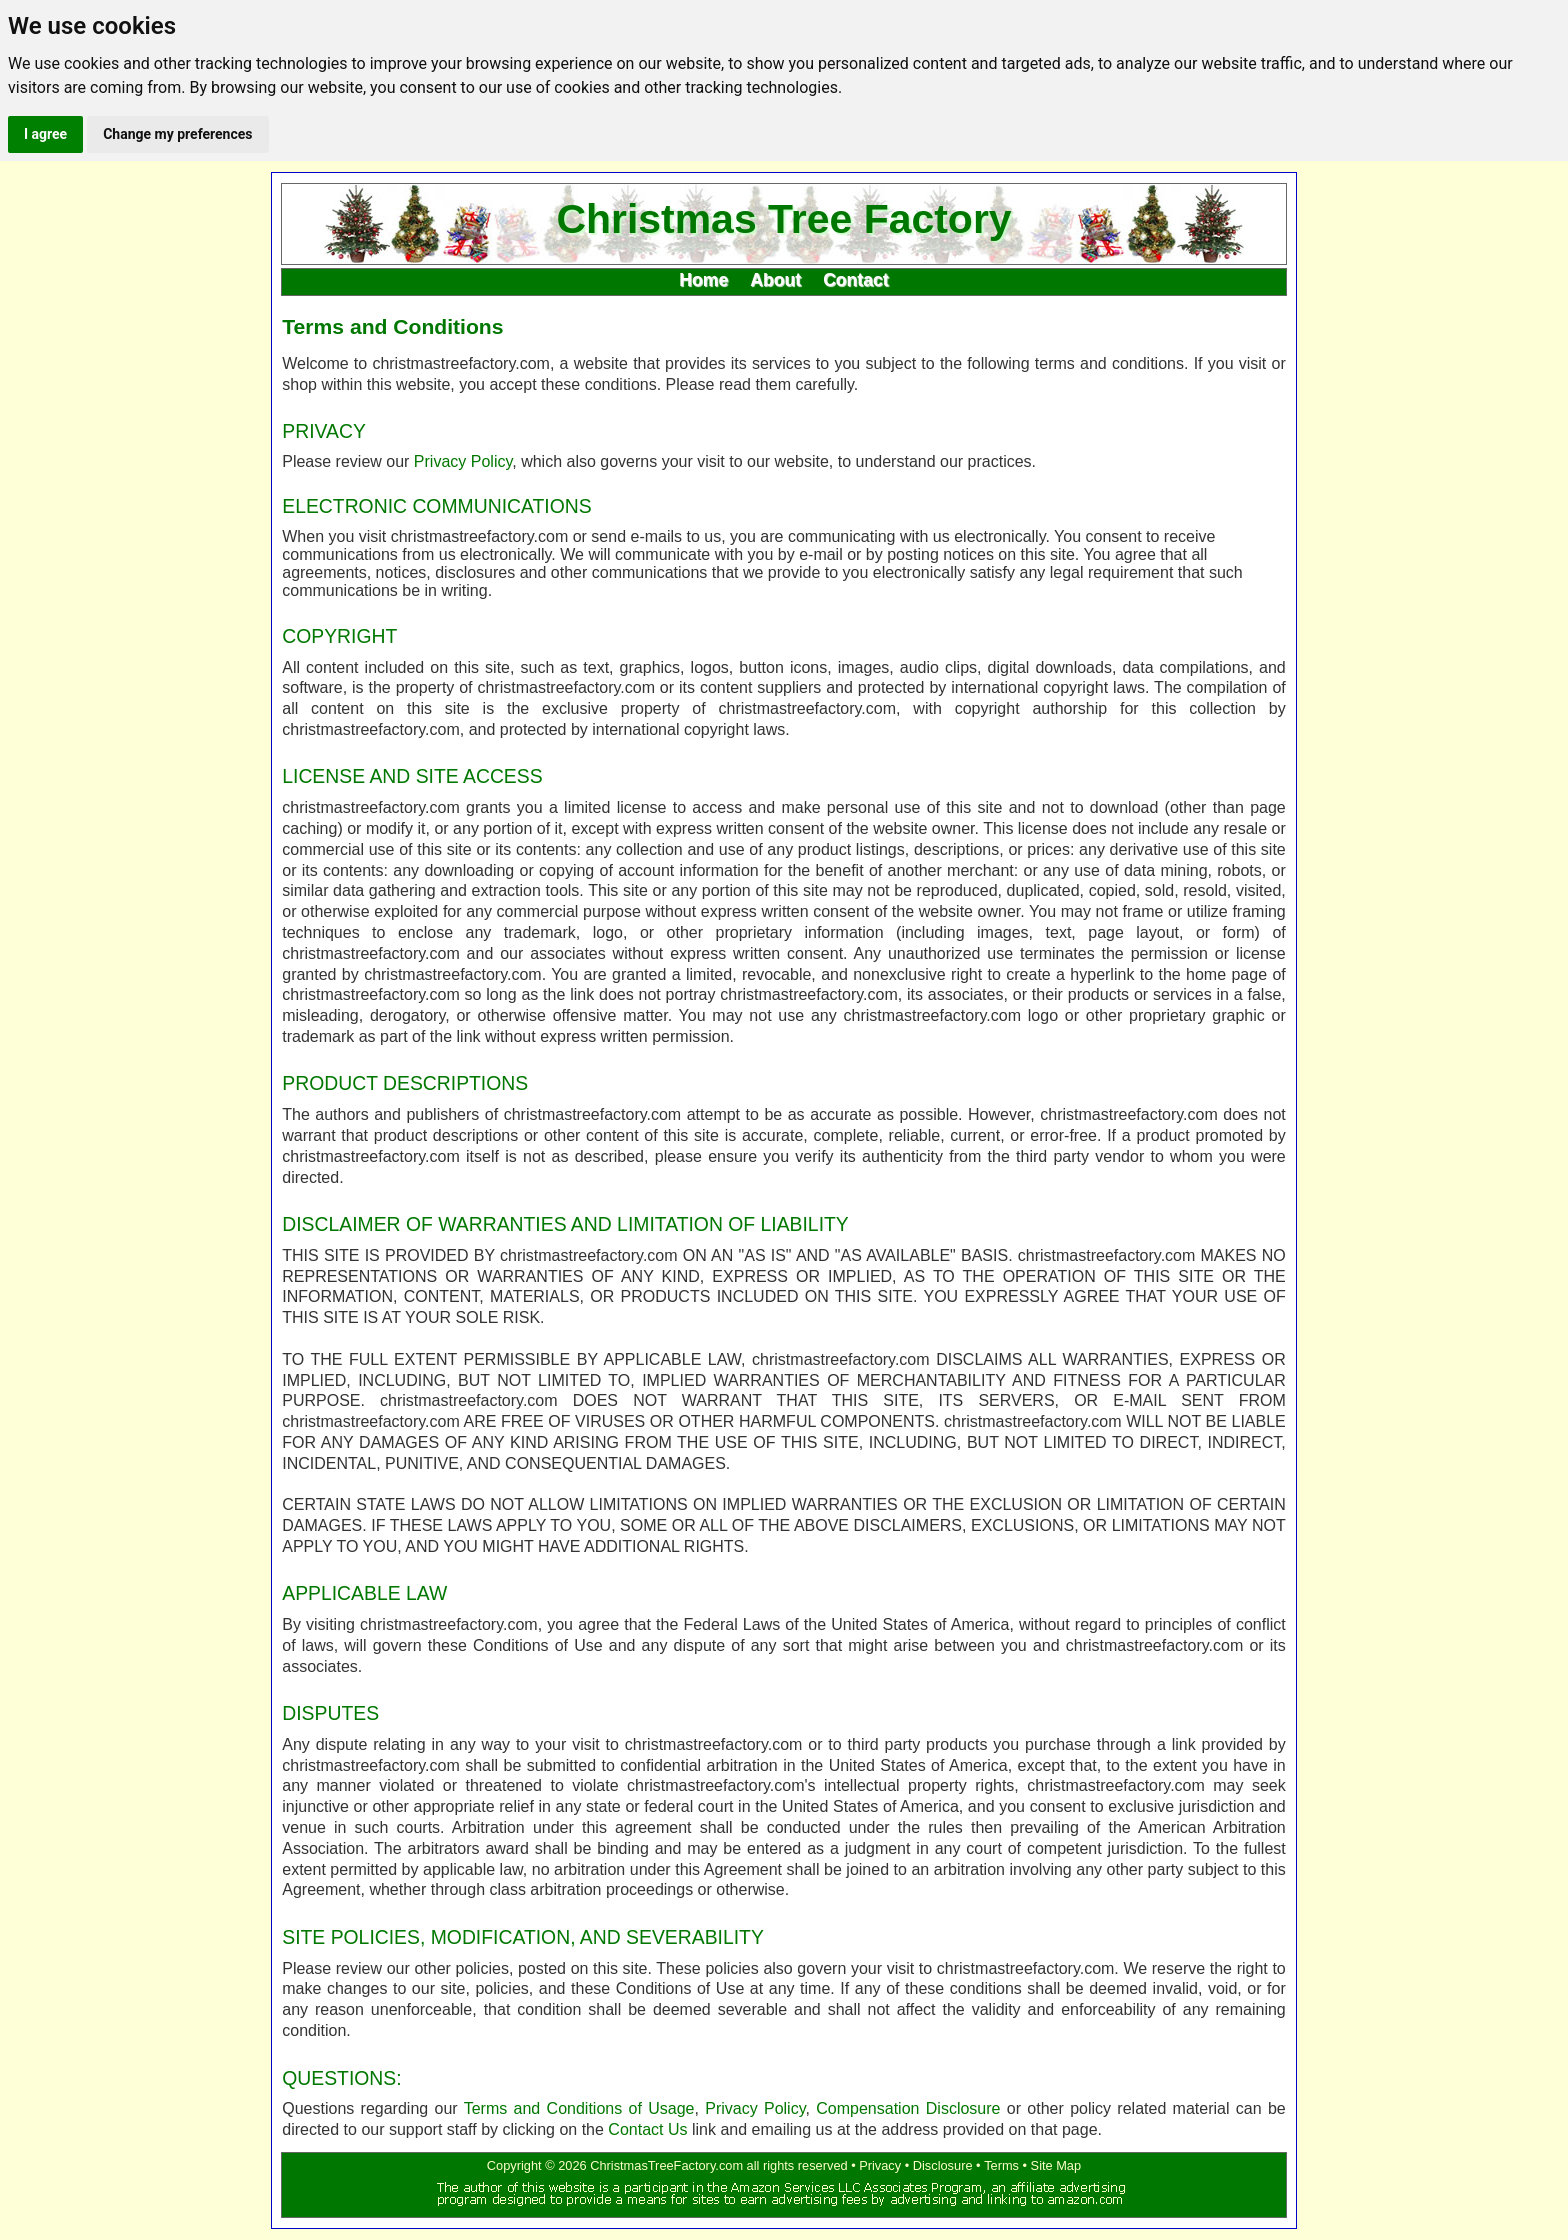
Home (703, 280)
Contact (856, 280)
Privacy (880, 2165)
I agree (45, 134)
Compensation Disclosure (908, 2108)
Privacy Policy (463, 461)
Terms (1001, 2165)
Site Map (1056, 2165)
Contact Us (647, 2129)
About (775, 280)
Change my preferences (177, 134)
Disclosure (943, 2165)
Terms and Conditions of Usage (579, 2108)
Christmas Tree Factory (783, 220)
